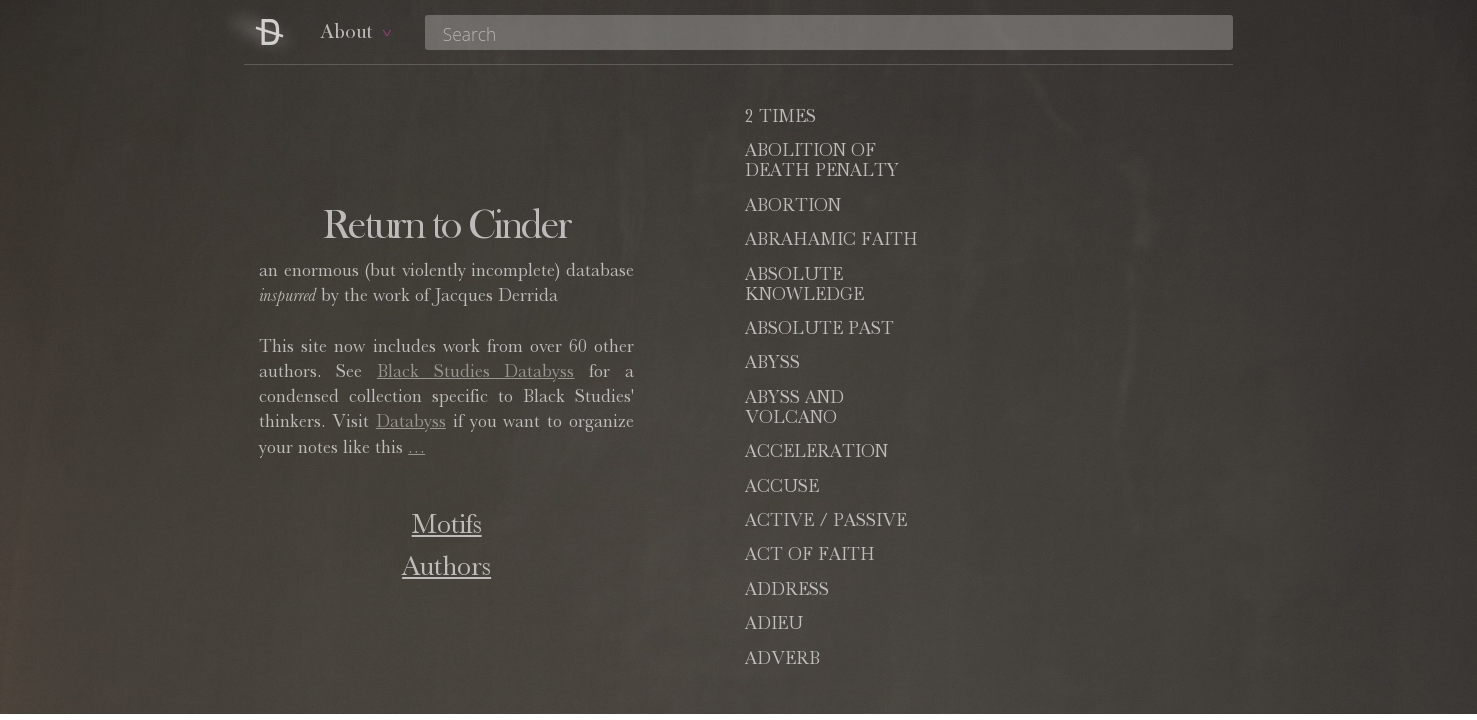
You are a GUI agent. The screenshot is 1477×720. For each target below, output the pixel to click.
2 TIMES (780, 118)
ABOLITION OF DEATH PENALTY (1058, 128)
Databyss (411, 423)
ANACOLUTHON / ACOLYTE (1061, 655)
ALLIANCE (1026, 542)
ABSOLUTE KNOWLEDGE (804, 217)
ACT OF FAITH (1046, 350)
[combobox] (829, 32)
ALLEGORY (794, 542)
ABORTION (793, 172)
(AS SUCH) (828, 576)
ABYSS (772, 261)
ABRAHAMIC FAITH (1067, 172)
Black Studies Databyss (476, 373)
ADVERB (782, 419)
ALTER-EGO (1033, 576)
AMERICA (787, 645)
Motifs (447, 527)
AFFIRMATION (809, 453)
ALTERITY (791, 611)
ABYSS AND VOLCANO (1030, 271)
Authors (446, 569)
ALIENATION (1037, 508)
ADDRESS (787, 384)
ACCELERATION (816, 316)
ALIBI (768, 508)
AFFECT (1016, 419)
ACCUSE (1018, 316)
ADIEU (1010, 384)
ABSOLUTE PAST (1055, 207)
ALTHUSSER (1036, 611)
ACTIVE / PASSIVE (826, 350)
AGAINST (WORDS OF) (1059, 463)
